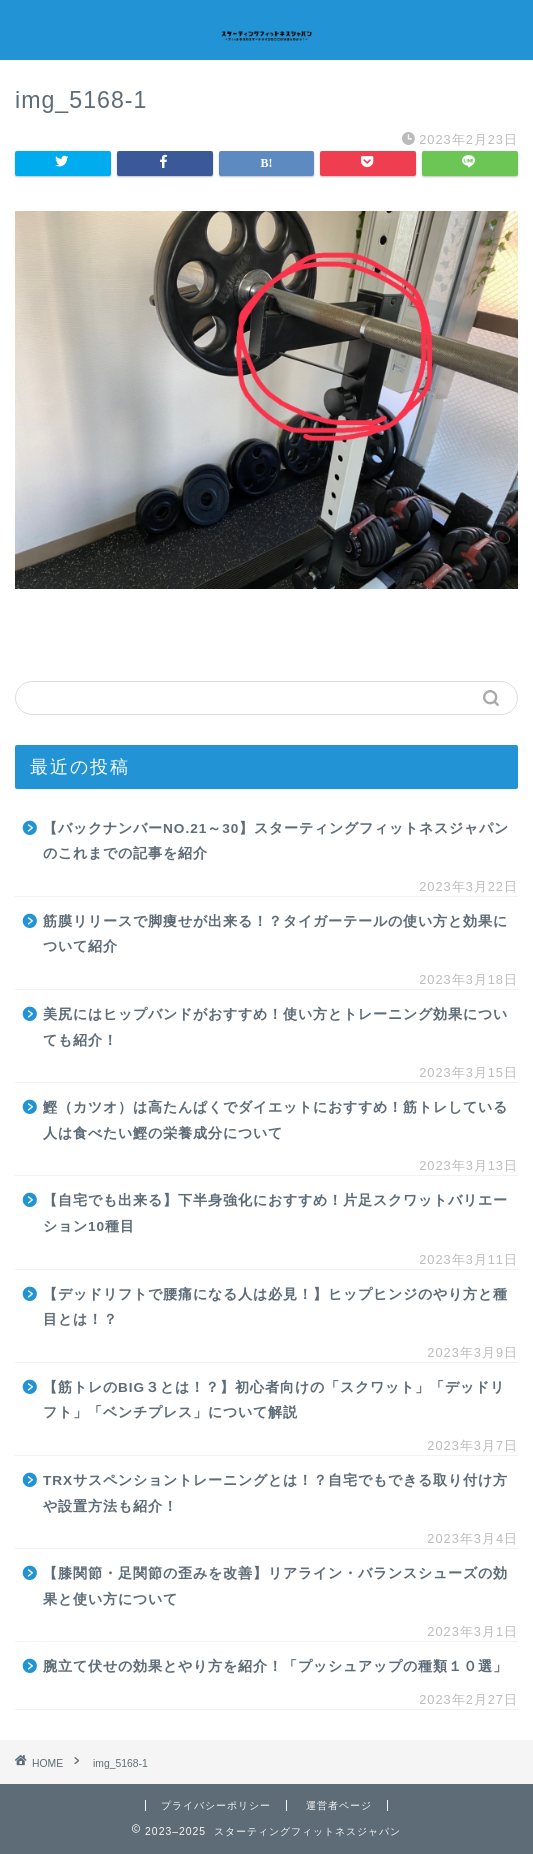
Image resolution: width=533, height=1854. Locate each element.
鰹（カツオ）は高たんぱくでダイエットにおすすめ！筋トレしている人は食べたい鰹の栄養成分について (275, 1120)
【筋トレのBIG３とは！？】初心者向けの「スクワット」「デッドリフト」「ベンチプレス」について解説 (274, 1400)
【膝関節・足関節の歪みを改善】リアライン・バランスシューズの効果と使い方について (275, 1586)
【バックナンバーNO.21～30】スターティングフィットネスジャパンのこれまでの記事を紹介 (276, 841)
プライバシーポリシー (216, 1805)
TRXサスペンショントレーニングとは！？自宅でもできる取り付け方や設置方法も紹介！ (275, 1493)
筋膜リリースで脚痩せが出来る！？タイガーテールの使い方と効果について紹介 (275, 934)
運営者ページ (339, 1805)
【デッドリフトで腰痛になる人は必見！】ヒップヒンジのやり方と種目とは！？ (275, 1307)
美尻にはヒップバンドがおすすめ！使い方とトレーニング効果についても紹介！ (275, 1027)
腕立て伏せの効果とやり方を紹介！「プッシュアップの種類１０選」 (275, 1666)
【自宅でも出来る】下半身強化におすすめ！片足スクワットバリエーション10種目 (275, 1213)
